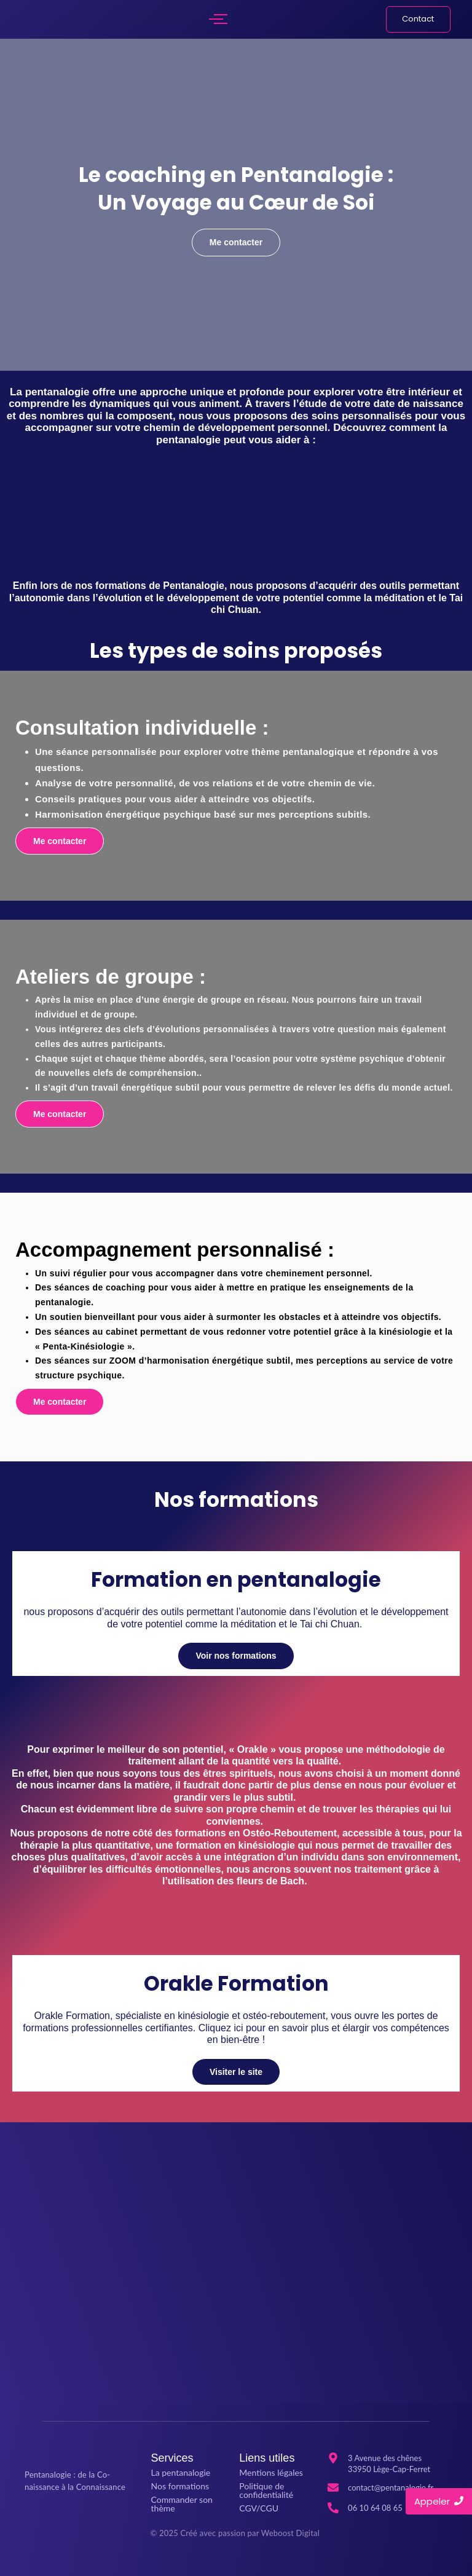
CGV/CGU (258, 2508)
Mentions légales (271, 2472)
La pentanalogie (181, 2472)
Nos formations (180, 2486)
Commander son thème (182, 2503)
